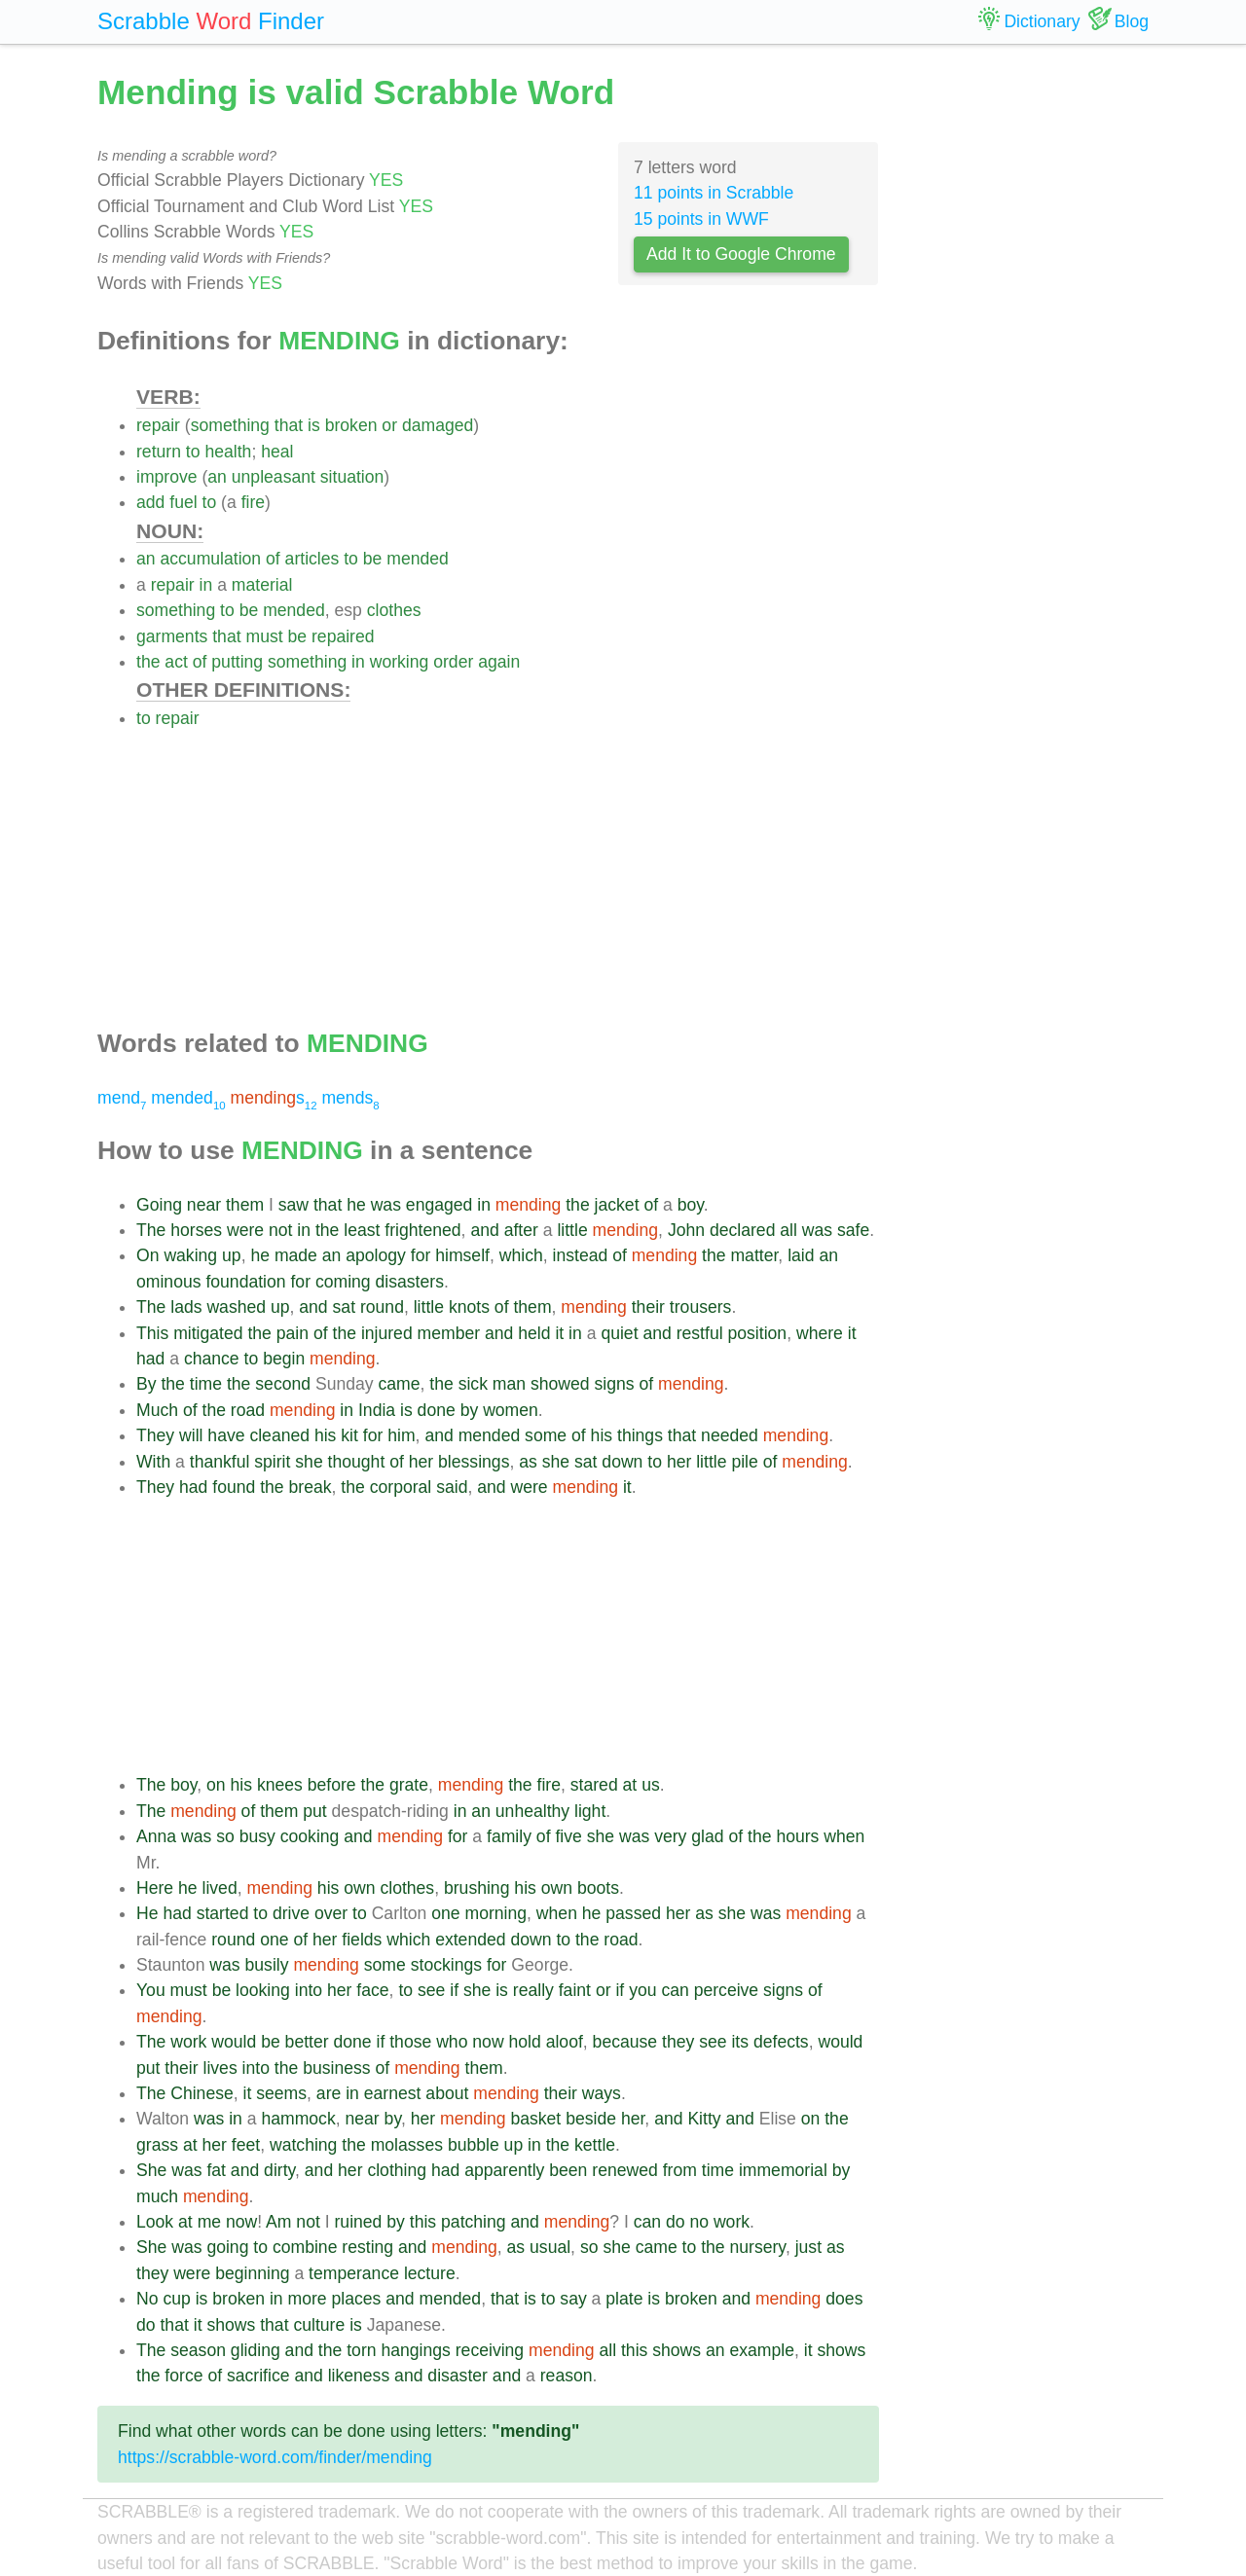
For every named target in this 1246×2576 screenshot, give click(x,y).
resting (367, 2247)
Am (278, 2221)
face (372, 1990)
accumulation (210, 558)
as (528, 1461)
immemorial (783, 2170)
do (675, 2221)
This (152, 1333)
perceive (726, 1990)
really (533, 1990)
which (521, 1255)
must (263, 636)
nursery (758, 2247)
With (153, 1461)
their (648, 1307)
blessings (473, 1461)
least (362, 1230)
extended (470, 1939)
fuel (183, 502)
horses (196, 1230)
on (216, 1785)
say (573, 2298)
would (233, 2041)
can (674, 1990)
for (421, 1255)
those (410, 2041)
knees (280, 1785)
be (373, 558)
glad (707, 1836)
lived (220, 1888)
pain (292, 1333)
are (328, 2093)
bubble (473, 2145)
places (357, 2298)
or (389, 425)
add (150, 502)
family (509, 1836)
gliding (255, 2350)
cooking (310, 1836)
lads (186, 1307)
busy (257, 1836)
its (740, 2041)
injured (387, 1333)
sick (473, 1384)
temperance (354, 2273)
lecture (430, 2273)
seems (281, 2093)
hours (797, 1836)
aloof (564, 2041)
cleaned (279, 1435)
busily (267, 1965)
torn (361, 2350)
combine (305, 2247)
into (308, 1990)
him (401, 1435)
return (158, 451)
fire (253, 502)
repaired (343, 636)
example (761, 2350)
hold (525, 2041)
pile (744, 1461)
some (546, 1435)
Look (154, 2221)
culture (319, 2325)
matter (754, 1255)
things (640, 1435)
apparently (504, 2170)
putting (237, 661)
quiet (619, 1333)
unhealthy (532, 1811)
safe (853, 1230)
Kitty (703, 2118)
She (151, 2170)
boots (598, 1888)
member (449, 1333)
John (686, 1230)
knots (469, 1307)
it (559, 1333)
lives (219, 2068)
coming (343, 1281)
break (310, 1487)
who (451, 2041)
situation (352, 477)
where (819, 1333)
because (625, 2041)
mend (121, 1097)
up (231, 1255)
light (589, 1811)
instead (580, 1255)
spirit (272, 1461)
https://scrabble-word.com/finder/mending (275, 2457)
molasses (407, 2145)
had (150, 1358)
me (209, 2221)
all (788, 1230)
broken (351, 425)
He (147, 1913)
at (630, 1785)
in (206, 585)
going (227, 2247)
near (204, 1205)
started (223, 1913)
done (437, 1410)
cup (176, 2298)
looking (263, 1990)
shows (230, 2325)
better (307, 2041)
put (314, 1811)
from (680, 2170)
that (289, 425)
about (446, 2093)
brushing (477, 1888)
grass (157, 2145)
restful (700, 1333)
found (233, 1487)
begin (284, 1358)
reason (566, 2375)
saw (293, 1205)
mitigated (207, 1333)
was (386, 1205)
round (382, 1307)
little (572, 1230)
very (670, 1836)
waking (190, 1255)
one (445, 1913)
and (484, 1230)
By (146, 1384)
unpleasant (273, 477)
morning (496, 1913)
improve (167, 477)
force (183, 2375)
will (190, 1435)
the (148, 661)
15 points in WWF (701, 219)
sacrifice (258, 2375)
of (273, 558)
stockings (446, 1965)
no (699, 2221)
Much (157, 1410)
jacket (617, 1205)
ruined (358, 2221)
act (176, 661)
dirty (279, 2170)
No (147, 2298)
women (510, 1410)
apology (376, 1255)
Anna (156, 1836)
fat (216, 2170)
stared (594, 1785)
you (642, 1990)
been (568, 2170)
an (217, 477)
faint (575, 1990)
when (844, 1836)
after (521, 1230)
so (225, 1836)
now (487, 2041)
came (399, 1384)
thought (356, 1461)
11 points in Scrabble (713, 192)
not (280, 1230)
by (469, 1410)
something (230, 425)
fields (362, 1939)
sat (344, 1307)
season (198, 2350)
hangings (415, 2350)
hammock (298, 2118)
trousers (701, 1307)
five (568, 1836)
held (534, 1333)
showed (560, 1384)
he (356, 1205)
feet (246, 2145)
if (454, 1990)
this (423, 2221)
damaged (437, 425)
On (147, 1255)
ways (601, 2093)
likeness (359, 2375)
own (359, 1888)
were (245, 1230)
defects (781, 2041)
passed (633, 1913)
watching (303, 2145)
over (331, 1913)
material (262, 585)
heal (277, 451)
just (808, 2247)
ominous (169, 1281)
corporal (401, 1487)
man (509, 1384)
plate (623, 2298)
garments (171, 636)
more (307, 2298)
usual (550, 2247)
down (622, 1461)
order (453, 661)
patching (473, 2221)
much (157, 2196)
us (650, 1785)
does (843, 2298)
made (296, 1255)
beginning (252, 2273)
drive (291, 1913)
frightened (422, 1230)
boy (691, 1205)
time (206, 1384)
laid (801, 1255)
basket (535, 2118)
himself (462, 1255)
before (332, 1785)
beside (591, 2118)
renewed (625, 2170)
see (431, 1990)
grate (408, 1785)
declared (743, 1230)
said (451, 1487)
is (314, 425)
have (225, 1435)
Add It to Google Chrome (741, 254)
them (245, 1205)
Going (159, 1205)
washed (236, 1307)
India (376, 1410)
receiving (490, 2350)
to (193, 451)
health (227, 451)
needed (729, 1435)
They (155, 1435)
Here (154, 1888)
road (248, 1410)
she (308, 1461)
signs (615, 1384)
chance (211, 1358)
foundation (245, 1281)
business (336, 2068)
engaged (439, 1205)
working (399, 661)
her (421, 1461)
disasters (410, 1281)
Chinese (202, 2093)
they (678, 2041)
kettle (594, 2145)
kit (349, 1435)
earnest (392, 2093)
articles (312, 558)
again (499, 661)
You (150, 1990)
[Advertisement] (507, 867)
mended (417, 558)
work (188, 2041)
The (150, 1230)
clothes (394, 610)
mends (350, 1097)
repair (158, 425)
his (325, 1435)
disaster (457, 2375)
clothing (396, 2170)
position (757, 1333)
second (283, 1384)
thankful (220, 1461)
